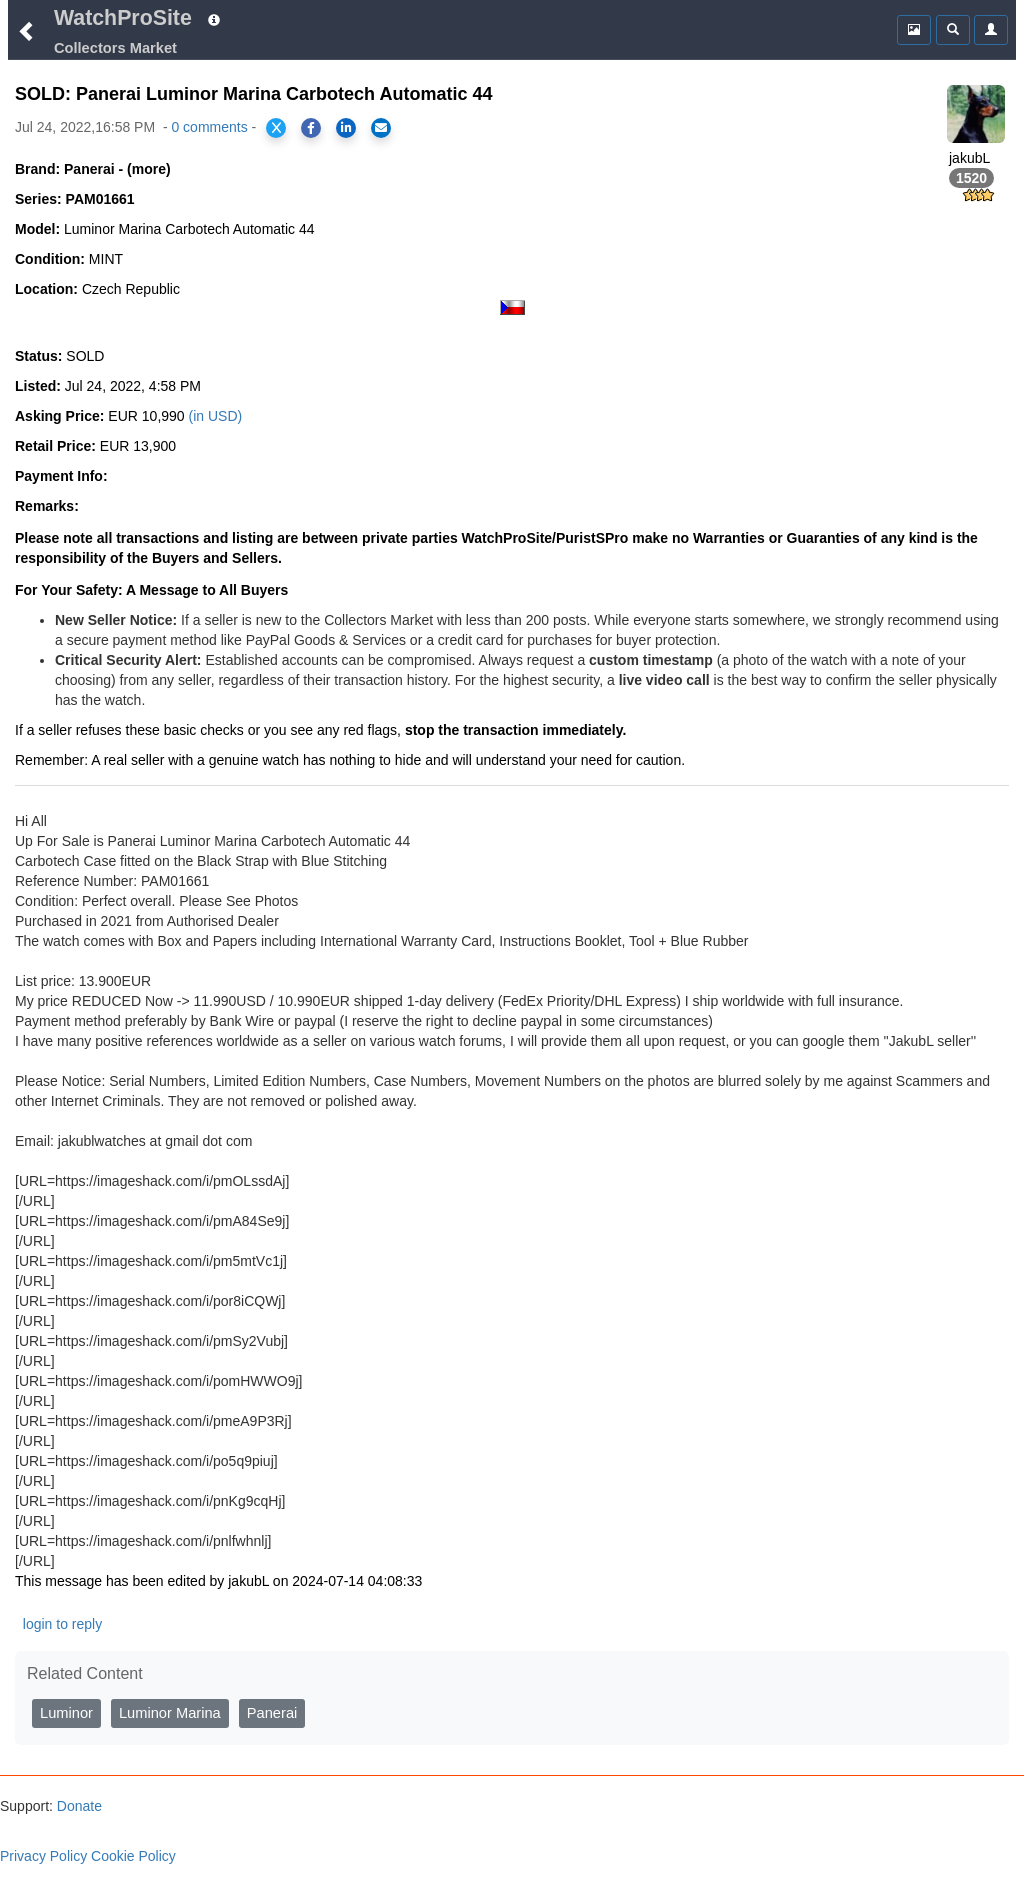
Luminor (66, 1713)
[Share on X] (276, 128)
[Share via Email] (381, 128)
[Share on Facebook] (311, 128)
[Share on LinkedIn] (346, 128)
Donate (77, 1806)
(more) (149, 169)
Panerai (272, 1713)
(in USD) (216, 416)
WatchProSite (123, 18)
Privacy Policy (43, 1856)
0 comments (209, 127)
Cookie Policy (133, 1856)
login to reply (62, 1624)
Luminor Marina (170, 1713)
